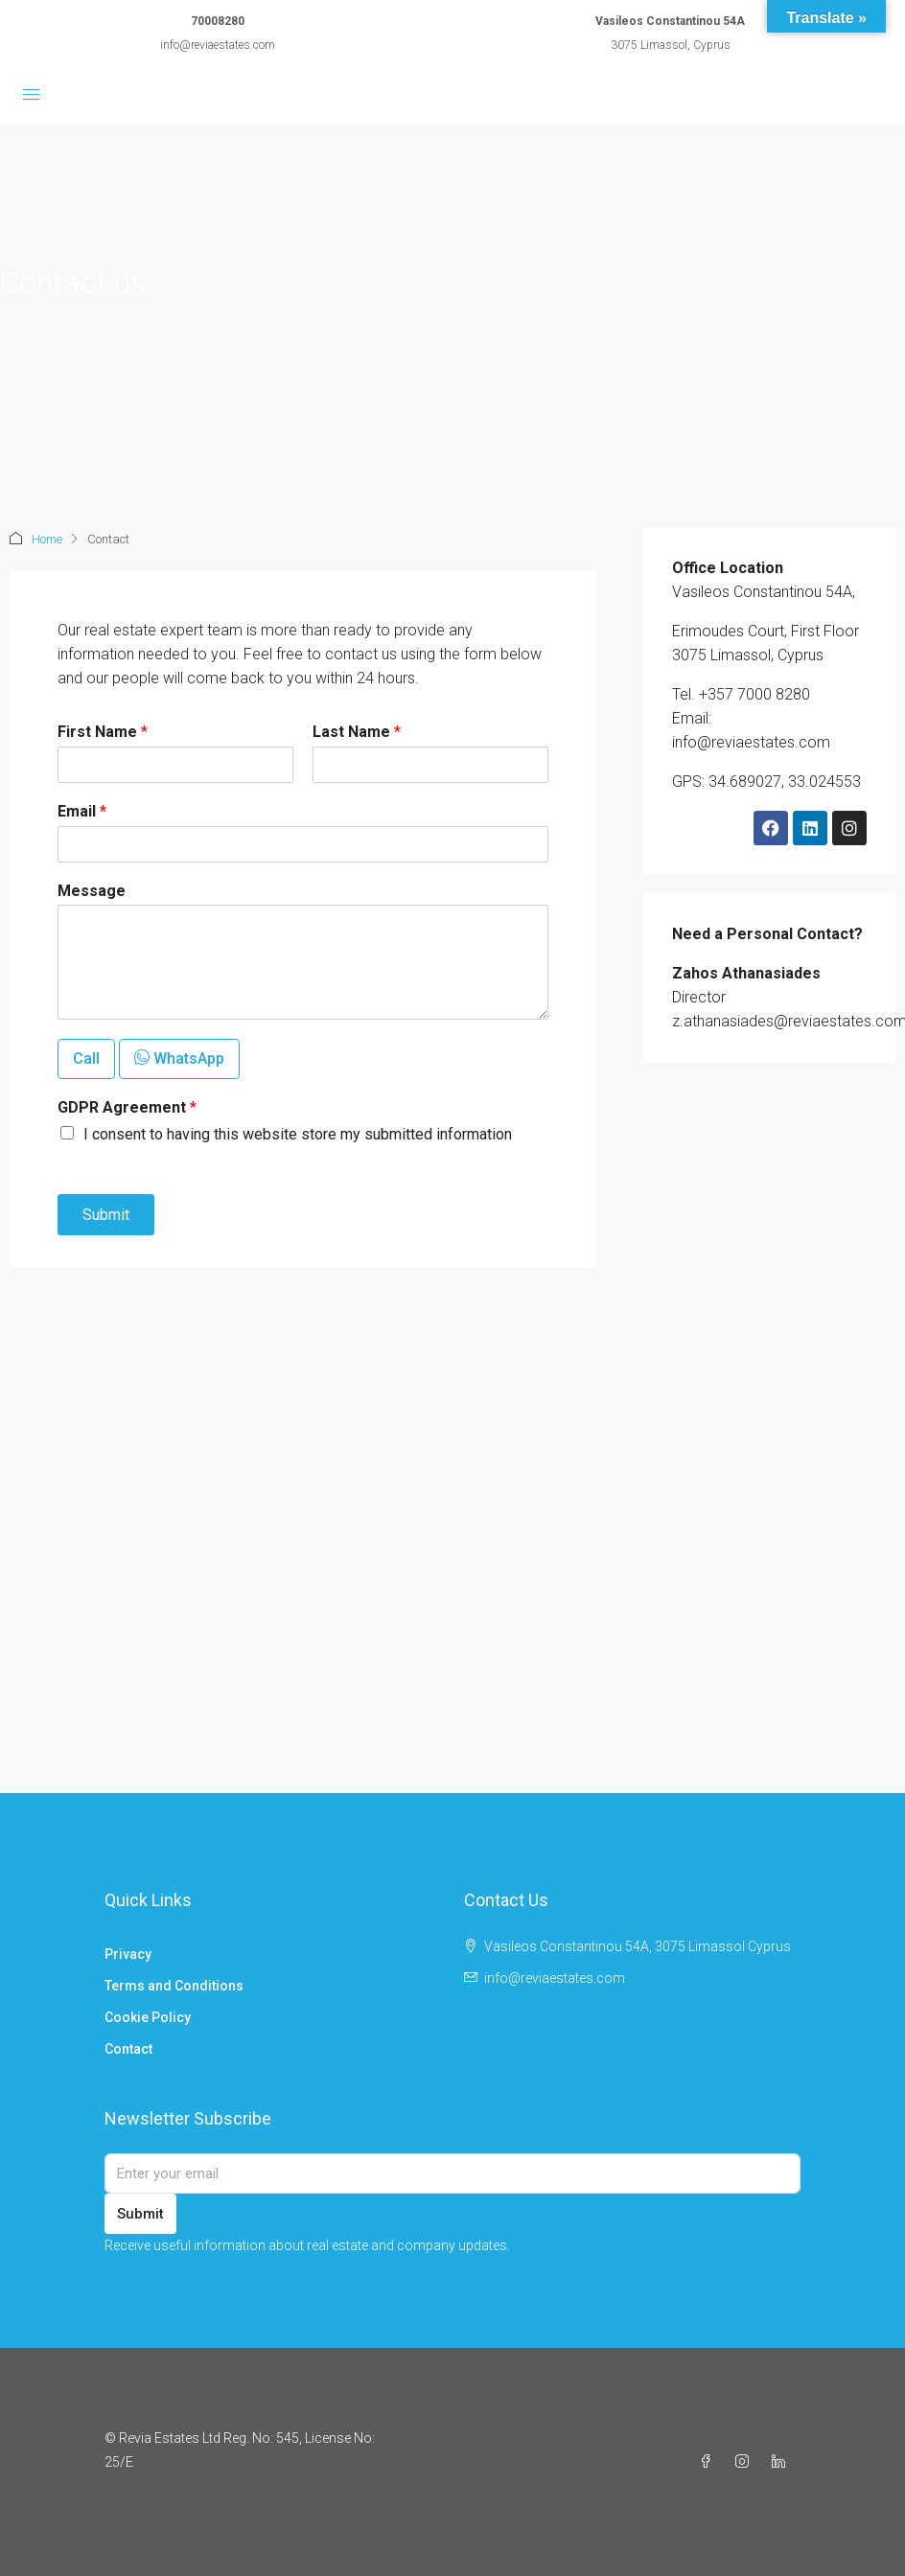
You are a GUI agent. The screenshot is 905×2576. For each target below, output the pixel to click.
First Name (103, 732)
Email (82, 811)
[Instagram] (745, 2462)
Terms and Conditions (174, 1985)
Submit (105, 1215)
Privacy (127, 1954)
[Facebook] (709, 2462)
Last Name (357, 732)
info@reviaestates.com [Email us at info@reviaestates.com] (554, 1978)
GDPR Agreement (127, 1107)
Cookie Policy (147, 2017)
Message (92, 891)
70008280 (217, 21)
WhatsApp (179, 1058)
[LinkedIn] (782, 2462)
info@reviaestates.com (217, 45)
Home (47, 539)
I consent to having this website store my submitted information (297, 1134)
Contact (128, 2049)
